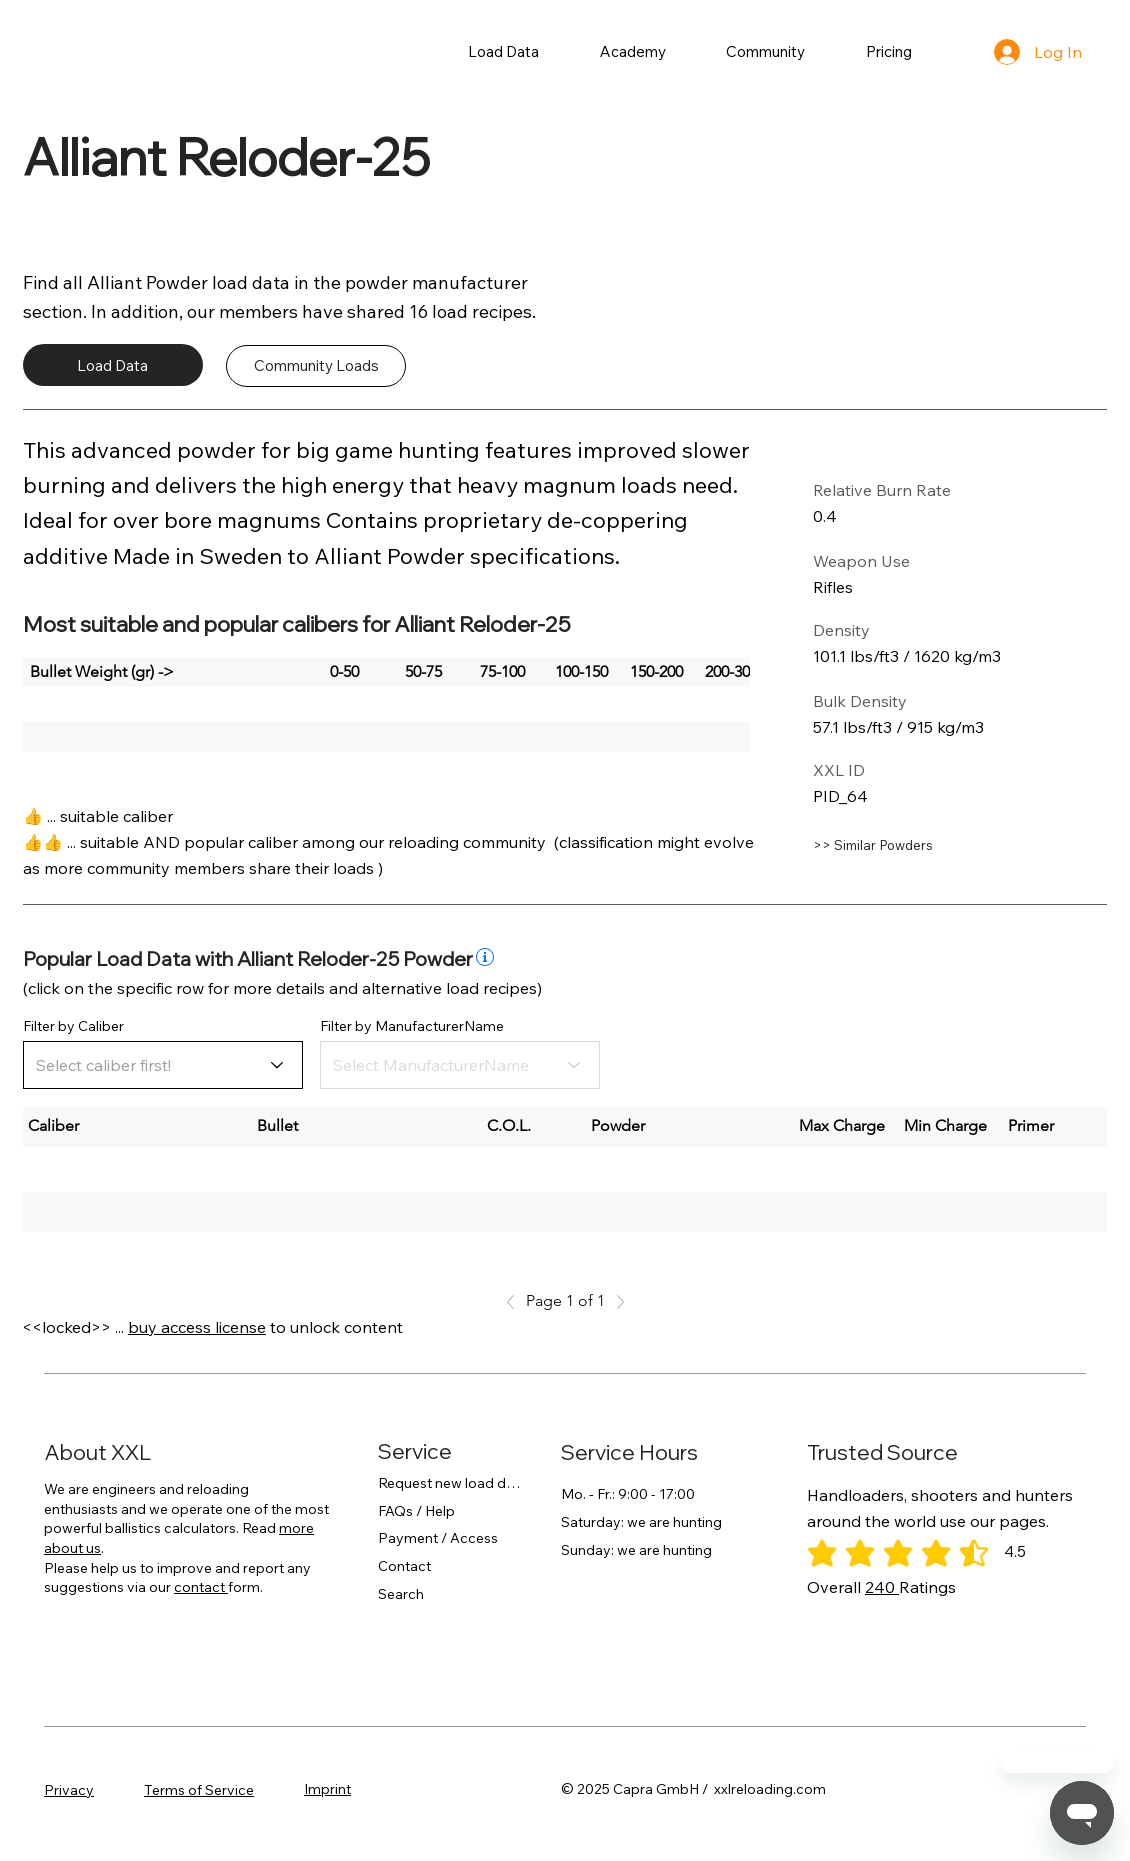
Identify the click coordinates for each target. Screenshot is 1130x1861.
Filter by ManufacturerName (412, 1026)
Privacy (69, 1790)
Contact (404, 1566)
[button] (504, 51)
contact (201, 1587)
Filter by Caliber (73, 1026)
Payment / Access (438, 1538)
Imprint (327, 1789)
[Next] (615, 1302)
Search (401, 1594)
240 (882, 1587)
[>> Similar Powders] (917, 845)
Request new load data (450, 1483)
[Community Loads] (316, 366)
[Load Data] (113, 365)
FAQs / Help (416, 1511)
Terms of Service (199, 1790)
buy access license (197, 1327)
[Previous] (516, 1302)
